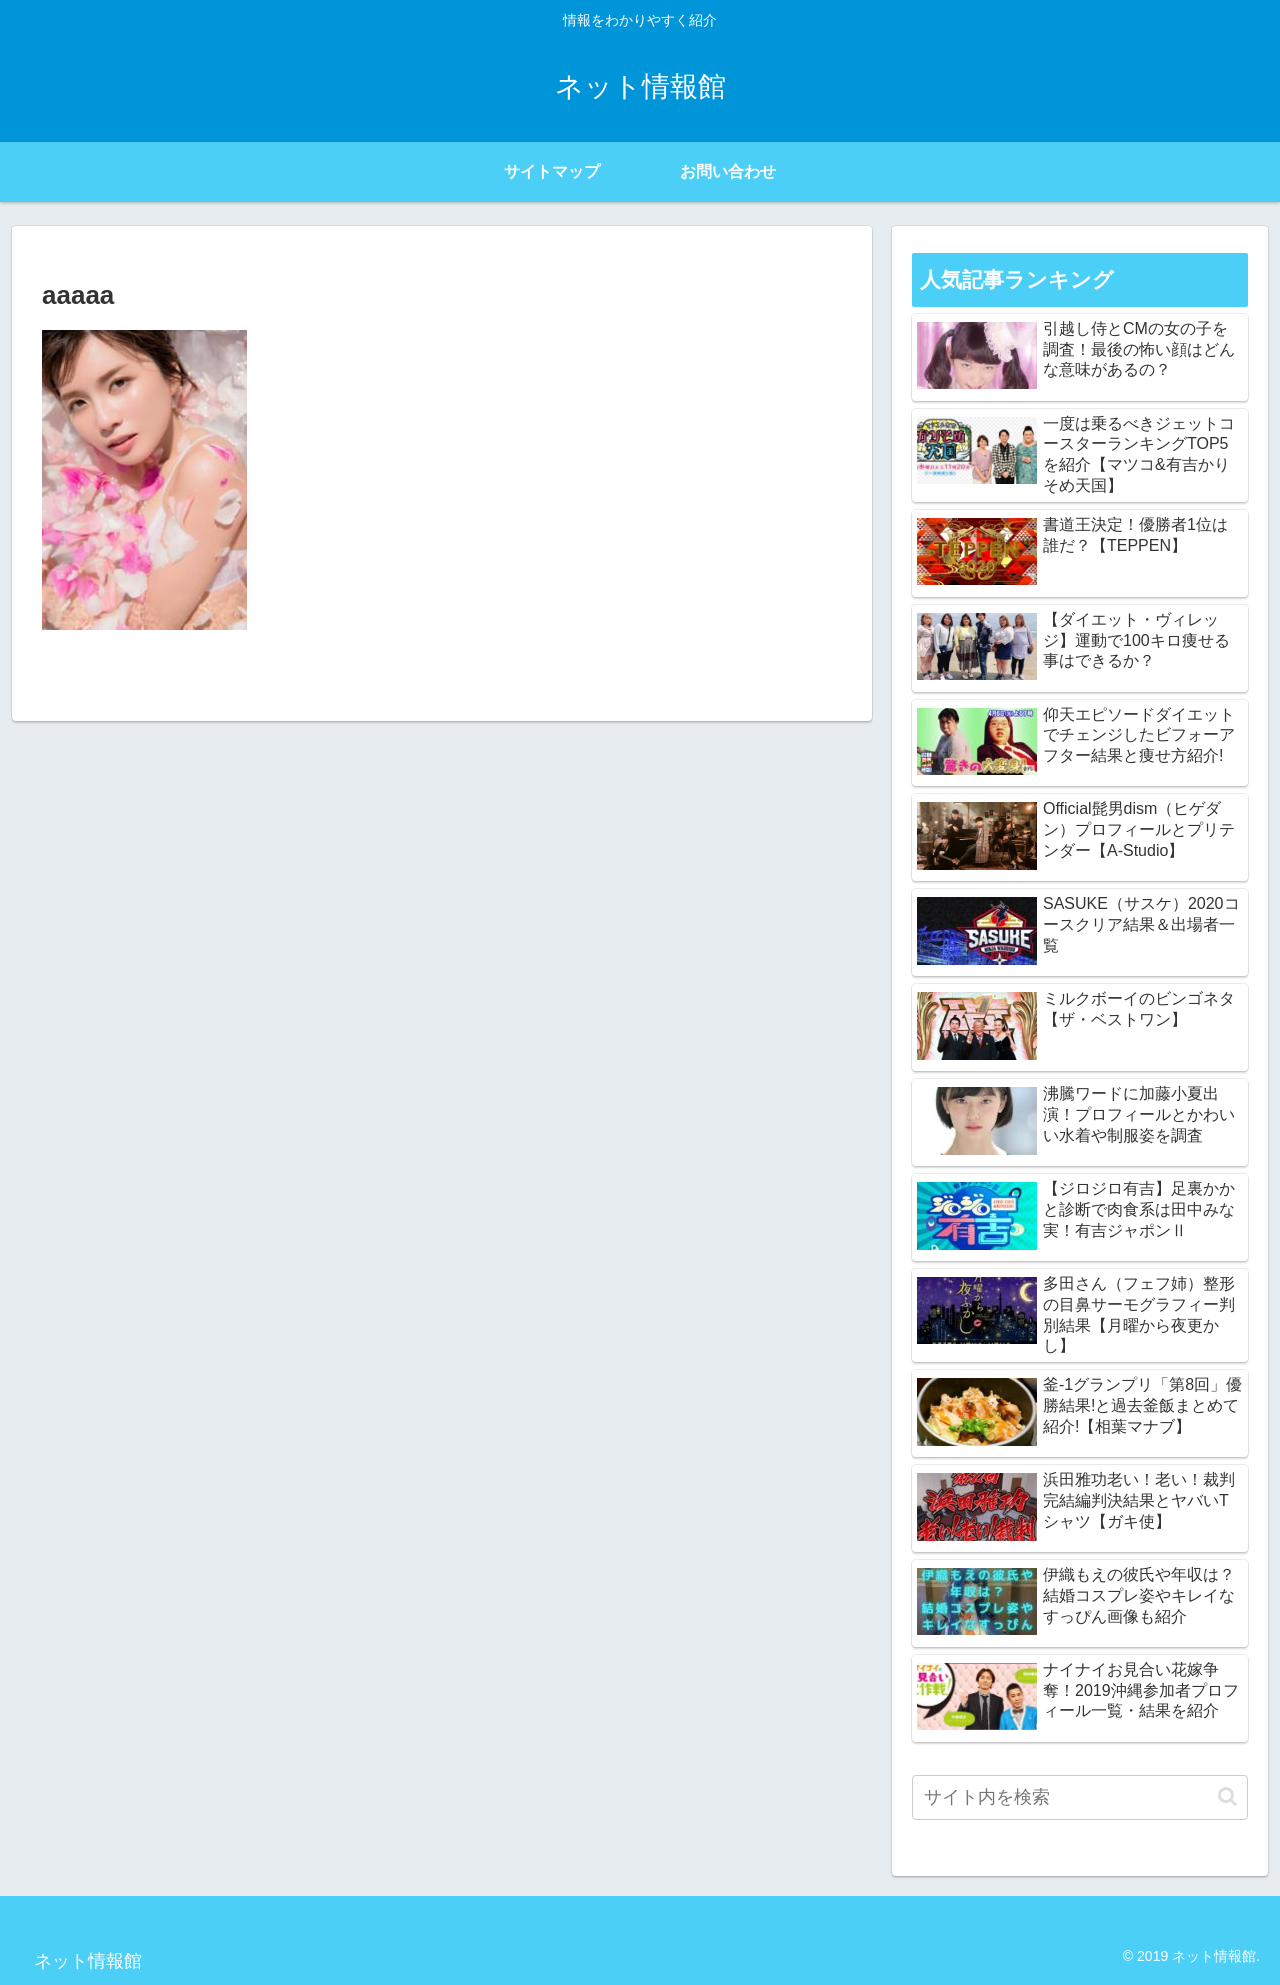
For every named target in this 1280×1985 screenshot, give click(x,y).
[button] (1227, 1796)
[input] (1080, 1797)
